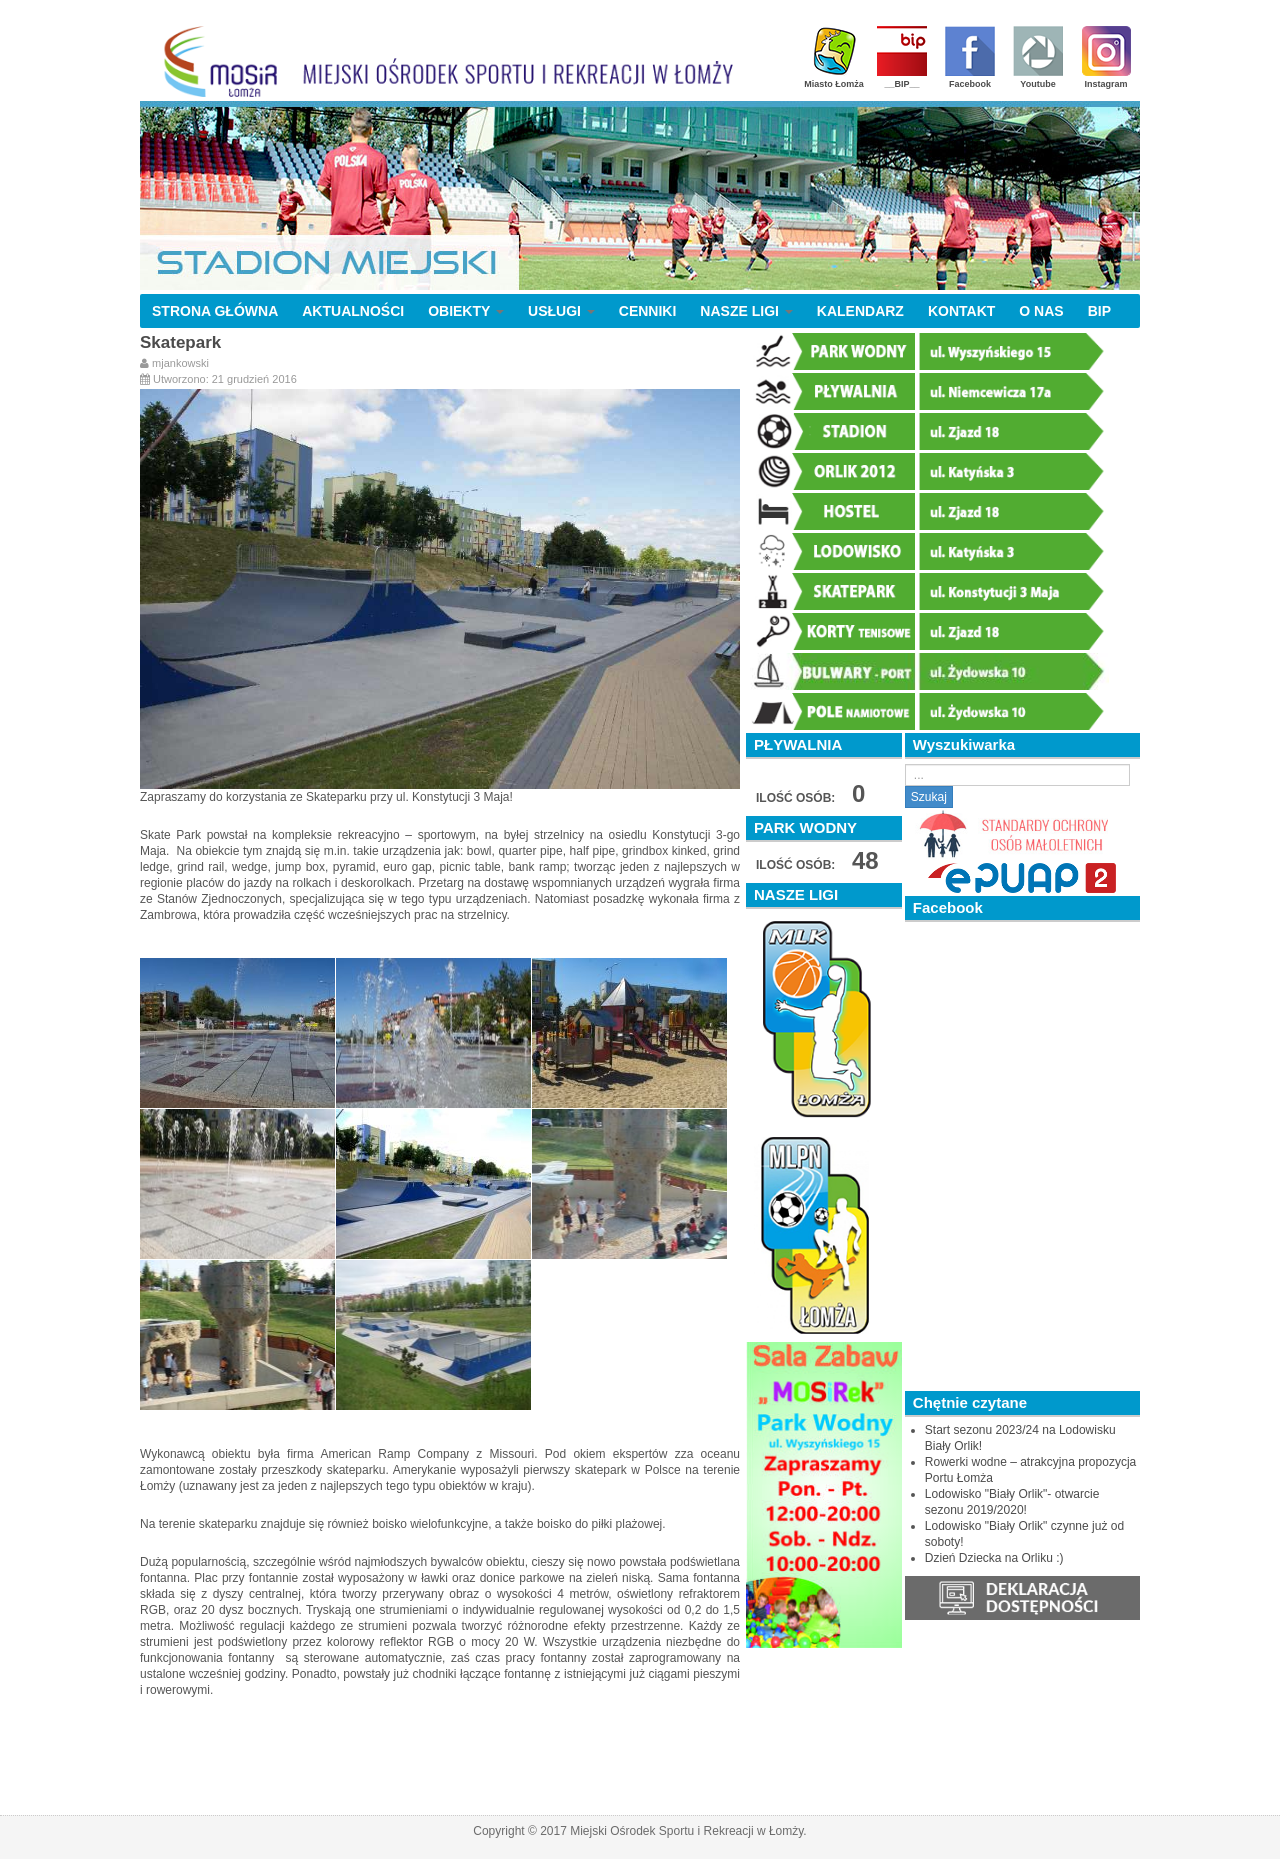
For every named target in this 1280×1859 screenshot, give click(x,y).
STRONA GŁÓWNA (215, 311)
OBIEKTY (466, 311)
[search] (1017, 775)
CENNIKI (648, 311)
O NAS (1041, 311)
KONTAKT (961, 311)
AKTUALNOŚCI (353, 311)
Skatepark (180, 342)
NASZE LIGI (746, 311)
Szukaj (929, 797)
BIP (1099, 311)
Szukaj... (905, 764)
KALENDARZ (860, 311)
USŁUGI (561, 311)
